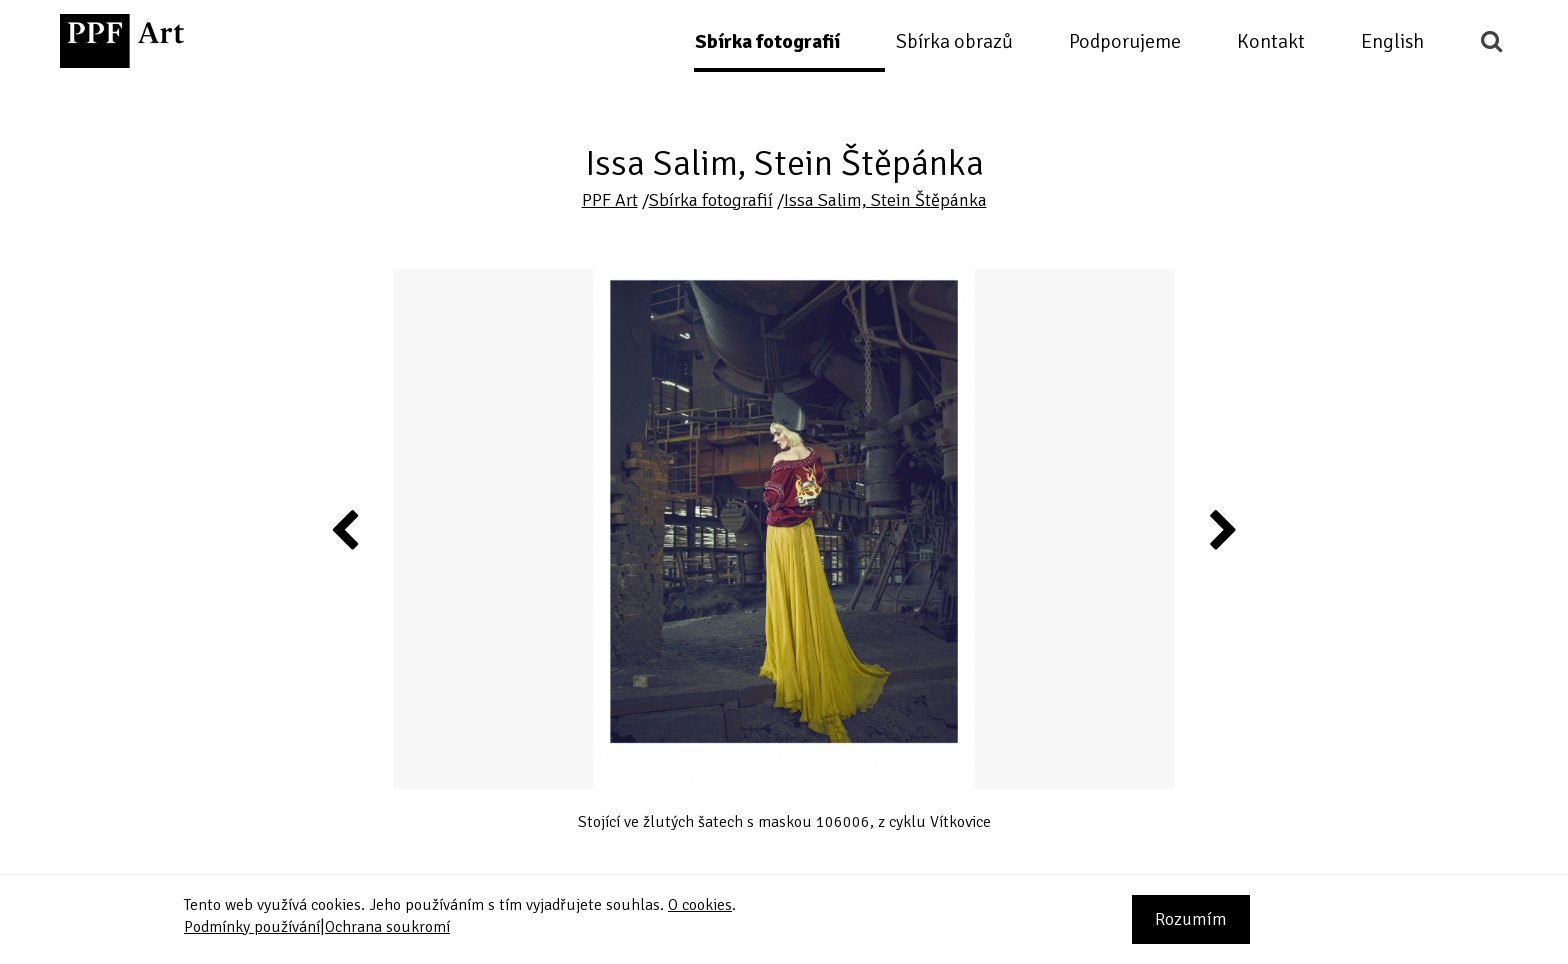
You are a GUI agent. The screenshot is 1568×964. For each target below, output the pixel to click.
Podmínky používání (252, 927)
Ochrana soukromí (387, 927)
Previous (346, 529)
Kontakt (1271, 41)
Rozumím (1191, 919)
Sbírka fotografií (767, 41)
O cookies (700, 905)
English (1392, 41)
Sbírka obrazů (954, 41)
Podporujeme (1125, 41)
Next (1221, 529)
